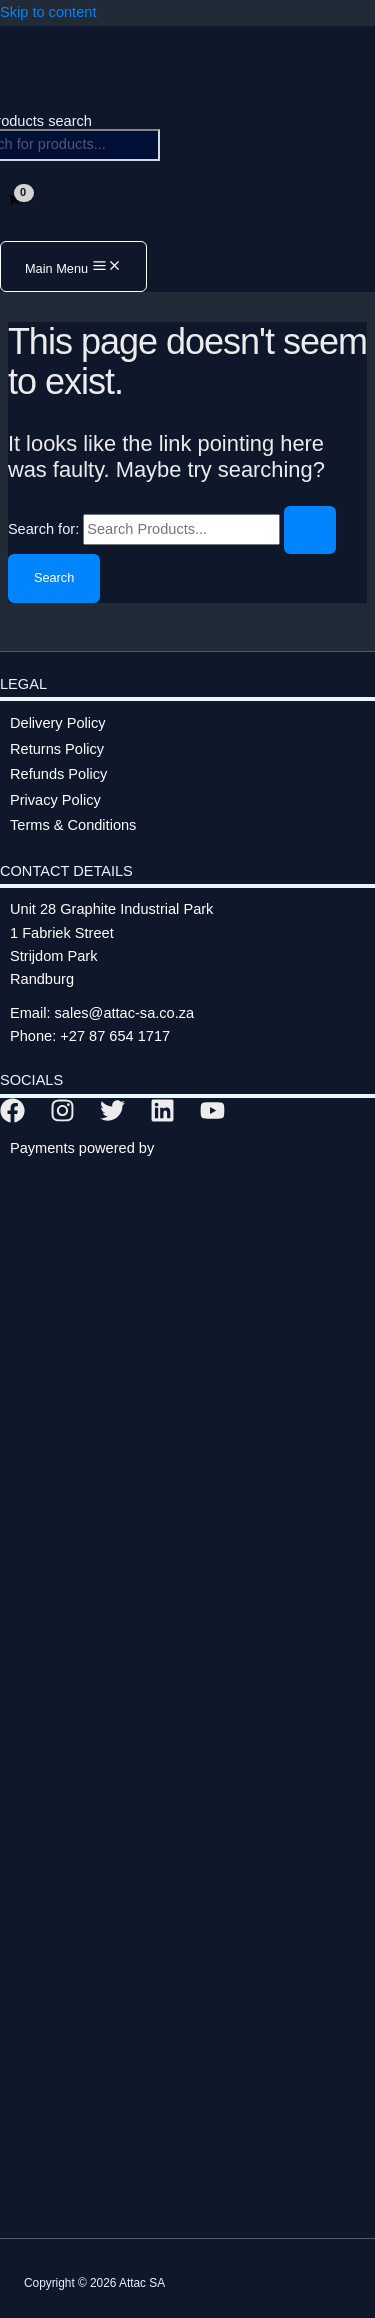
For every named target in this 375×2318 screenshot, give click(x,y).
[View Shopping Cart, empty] (14, 200)
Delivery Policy (58, 723)
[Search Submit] (310, 530)
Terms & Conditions (73, 825)
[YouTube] (212, 1118)
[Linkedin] (162, 1118)
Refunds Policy (58, 774)
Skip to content (48, 12)
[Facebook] (12, 1118)
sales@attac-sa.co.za (125, 1013)
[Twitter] (112, 1118)
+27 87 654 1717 (115, 1036)
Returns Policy (57, 749)
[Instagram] (62, 1118)
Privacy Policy (55, 800)
